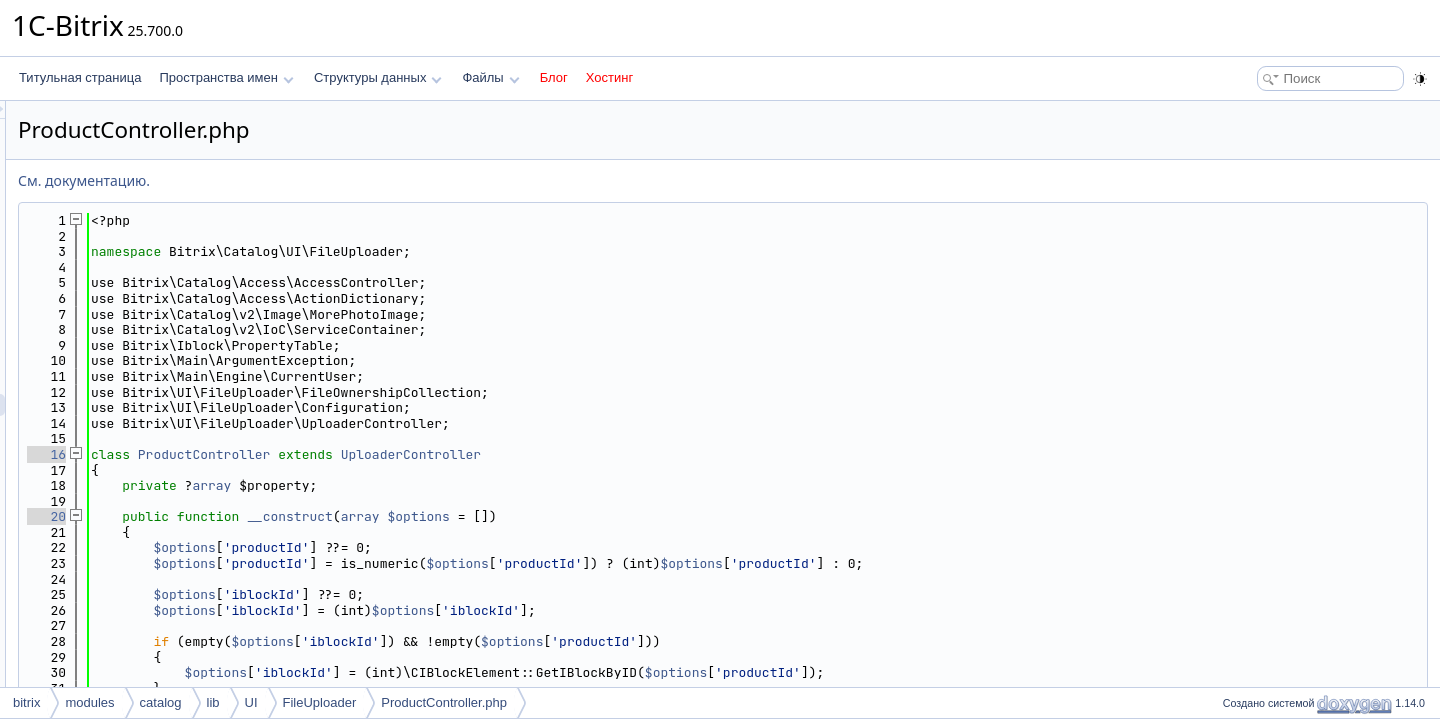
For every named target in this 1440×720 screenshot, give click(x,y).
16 (296, 454)
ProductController (454, 454)
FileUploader (320, 702)
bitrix (26, 702)
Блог (554, 77)
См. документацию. (334, 180)
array (461, 485)
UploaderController (661, 454)
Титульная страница (80, 77)
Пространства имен (226, 77)
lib (213, 702)
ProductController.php (444, 702)
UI (251, 702)
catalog (161, 702)
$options (669, 516)
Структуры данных (378, 77)
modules (89, 702)
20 (296, 516)
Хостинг (609, 77)
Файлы (490, 77)
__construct (540, 516)
